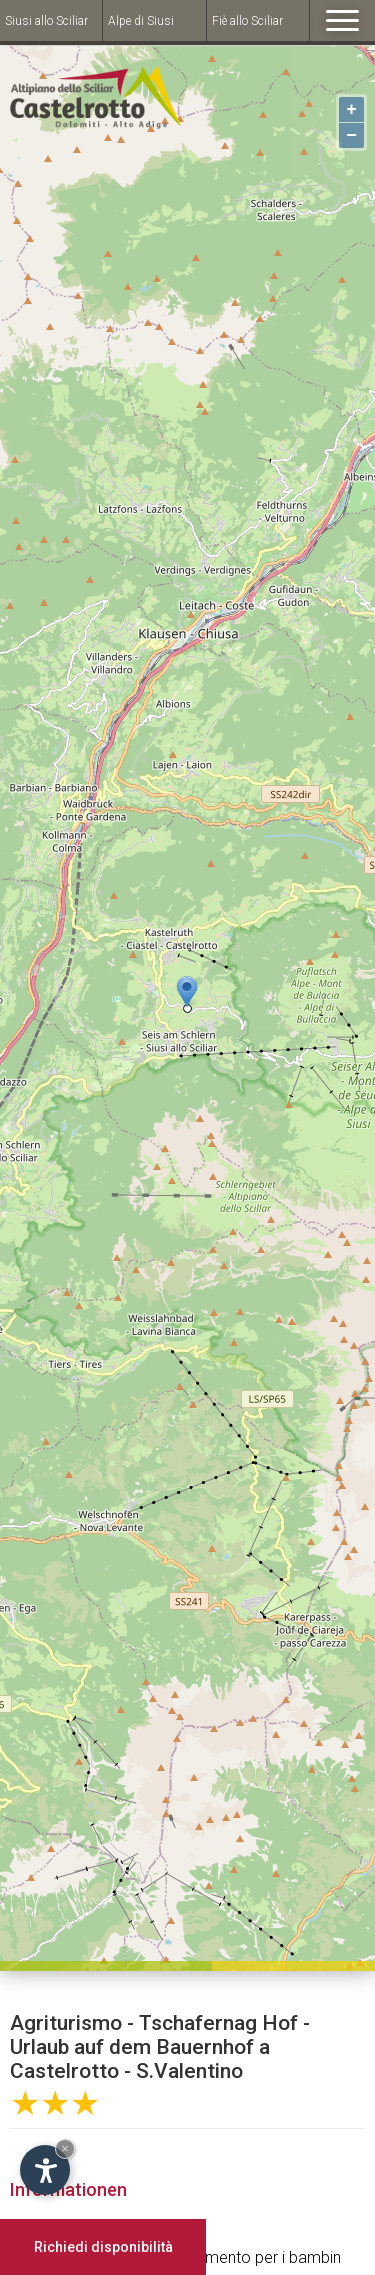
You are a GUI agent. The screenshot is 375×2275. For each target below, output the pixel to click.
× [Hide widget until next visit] (65, 2148)
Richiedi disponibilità (103, 2247)
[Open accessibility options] (45, 2170)
